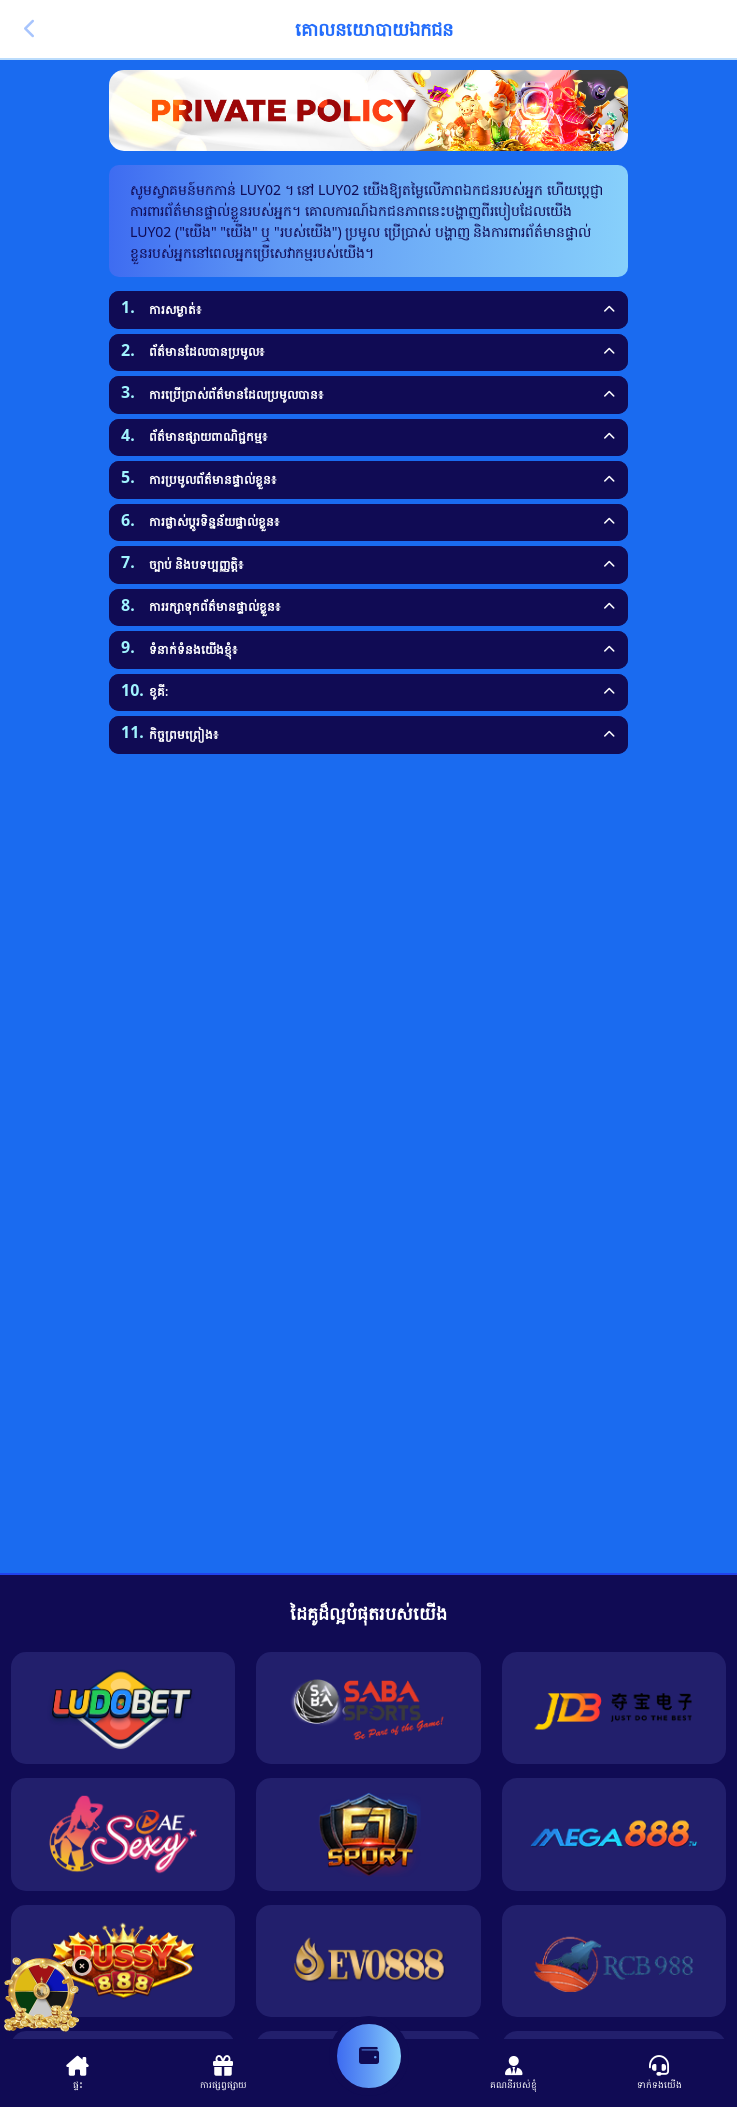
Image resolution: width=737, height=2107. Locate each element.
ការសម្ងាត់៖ (175, 309)
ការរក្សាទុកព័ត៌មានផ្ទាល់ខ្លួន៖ (214, 606)
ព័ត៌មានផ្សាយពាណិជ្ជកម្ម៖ (208, 436)
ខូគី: (158, 691)
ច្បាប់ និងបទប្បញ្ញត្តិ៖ (196, 564)
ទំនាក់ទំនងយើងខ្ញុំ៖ (193, 649)
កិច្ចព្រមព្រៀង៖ (183, 734)
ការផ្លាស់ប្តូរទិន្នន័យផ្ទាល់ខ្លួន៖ (214, 521)
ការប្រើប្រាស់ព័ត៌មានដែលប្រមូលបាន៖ (236, 394)
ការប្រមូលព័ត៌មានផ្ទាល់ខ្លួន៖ (212, 479)
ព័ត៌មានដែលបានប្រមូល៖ (206, 351)
